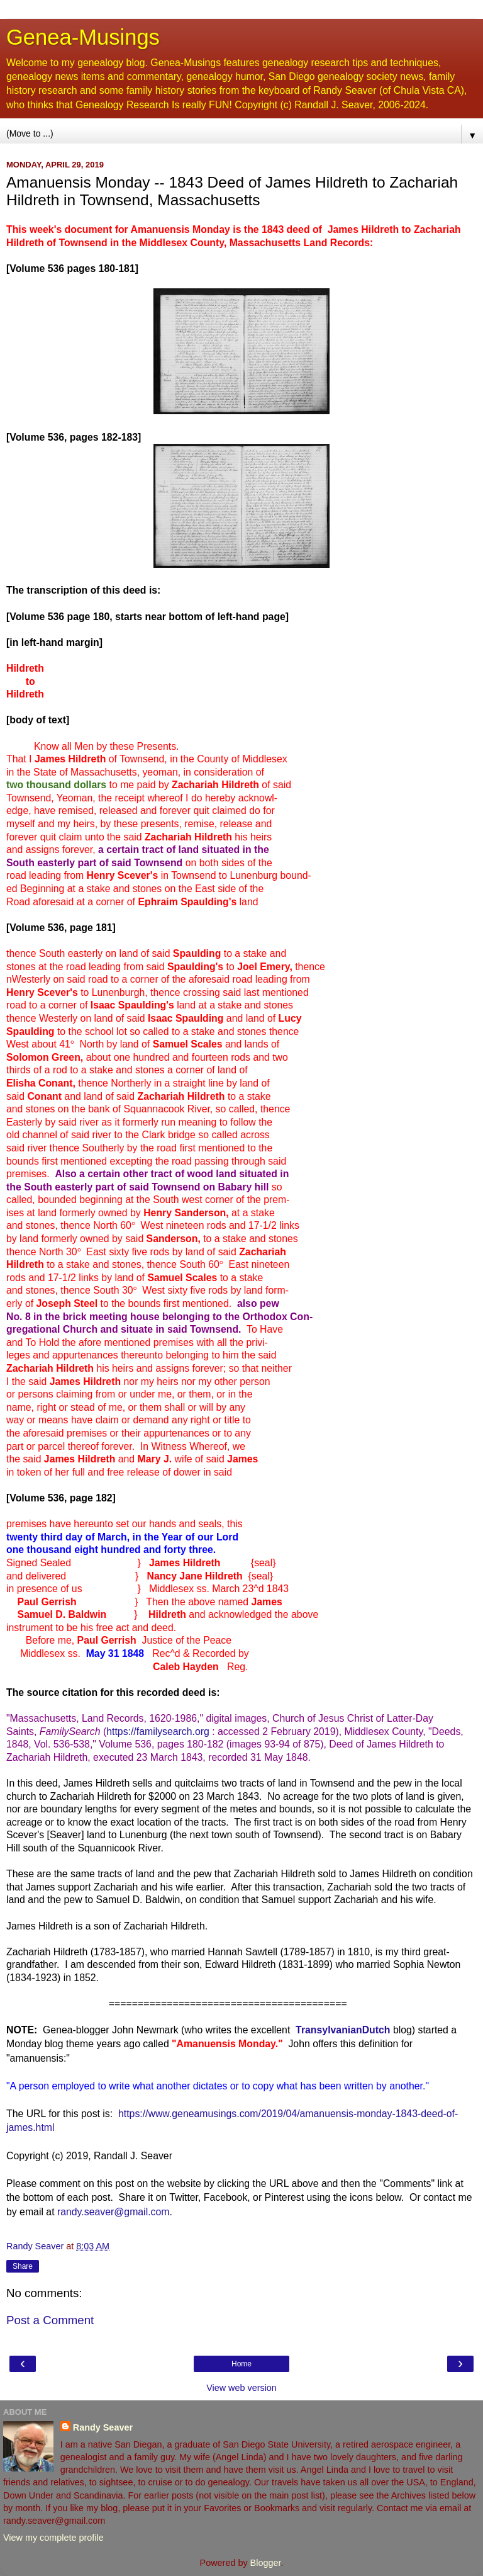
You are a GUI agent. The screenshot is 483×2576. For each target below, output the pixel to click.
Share (23, 2266)
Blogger (265, 2563)
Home (241, 2363)
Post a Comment (50, 2320)
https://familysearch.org (157, 1731)
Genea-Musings (83, 37)
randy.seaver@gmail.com (113, 2211)
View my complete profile (53, 2538)
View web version (241, 2388)
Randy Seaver (103, 2427)
